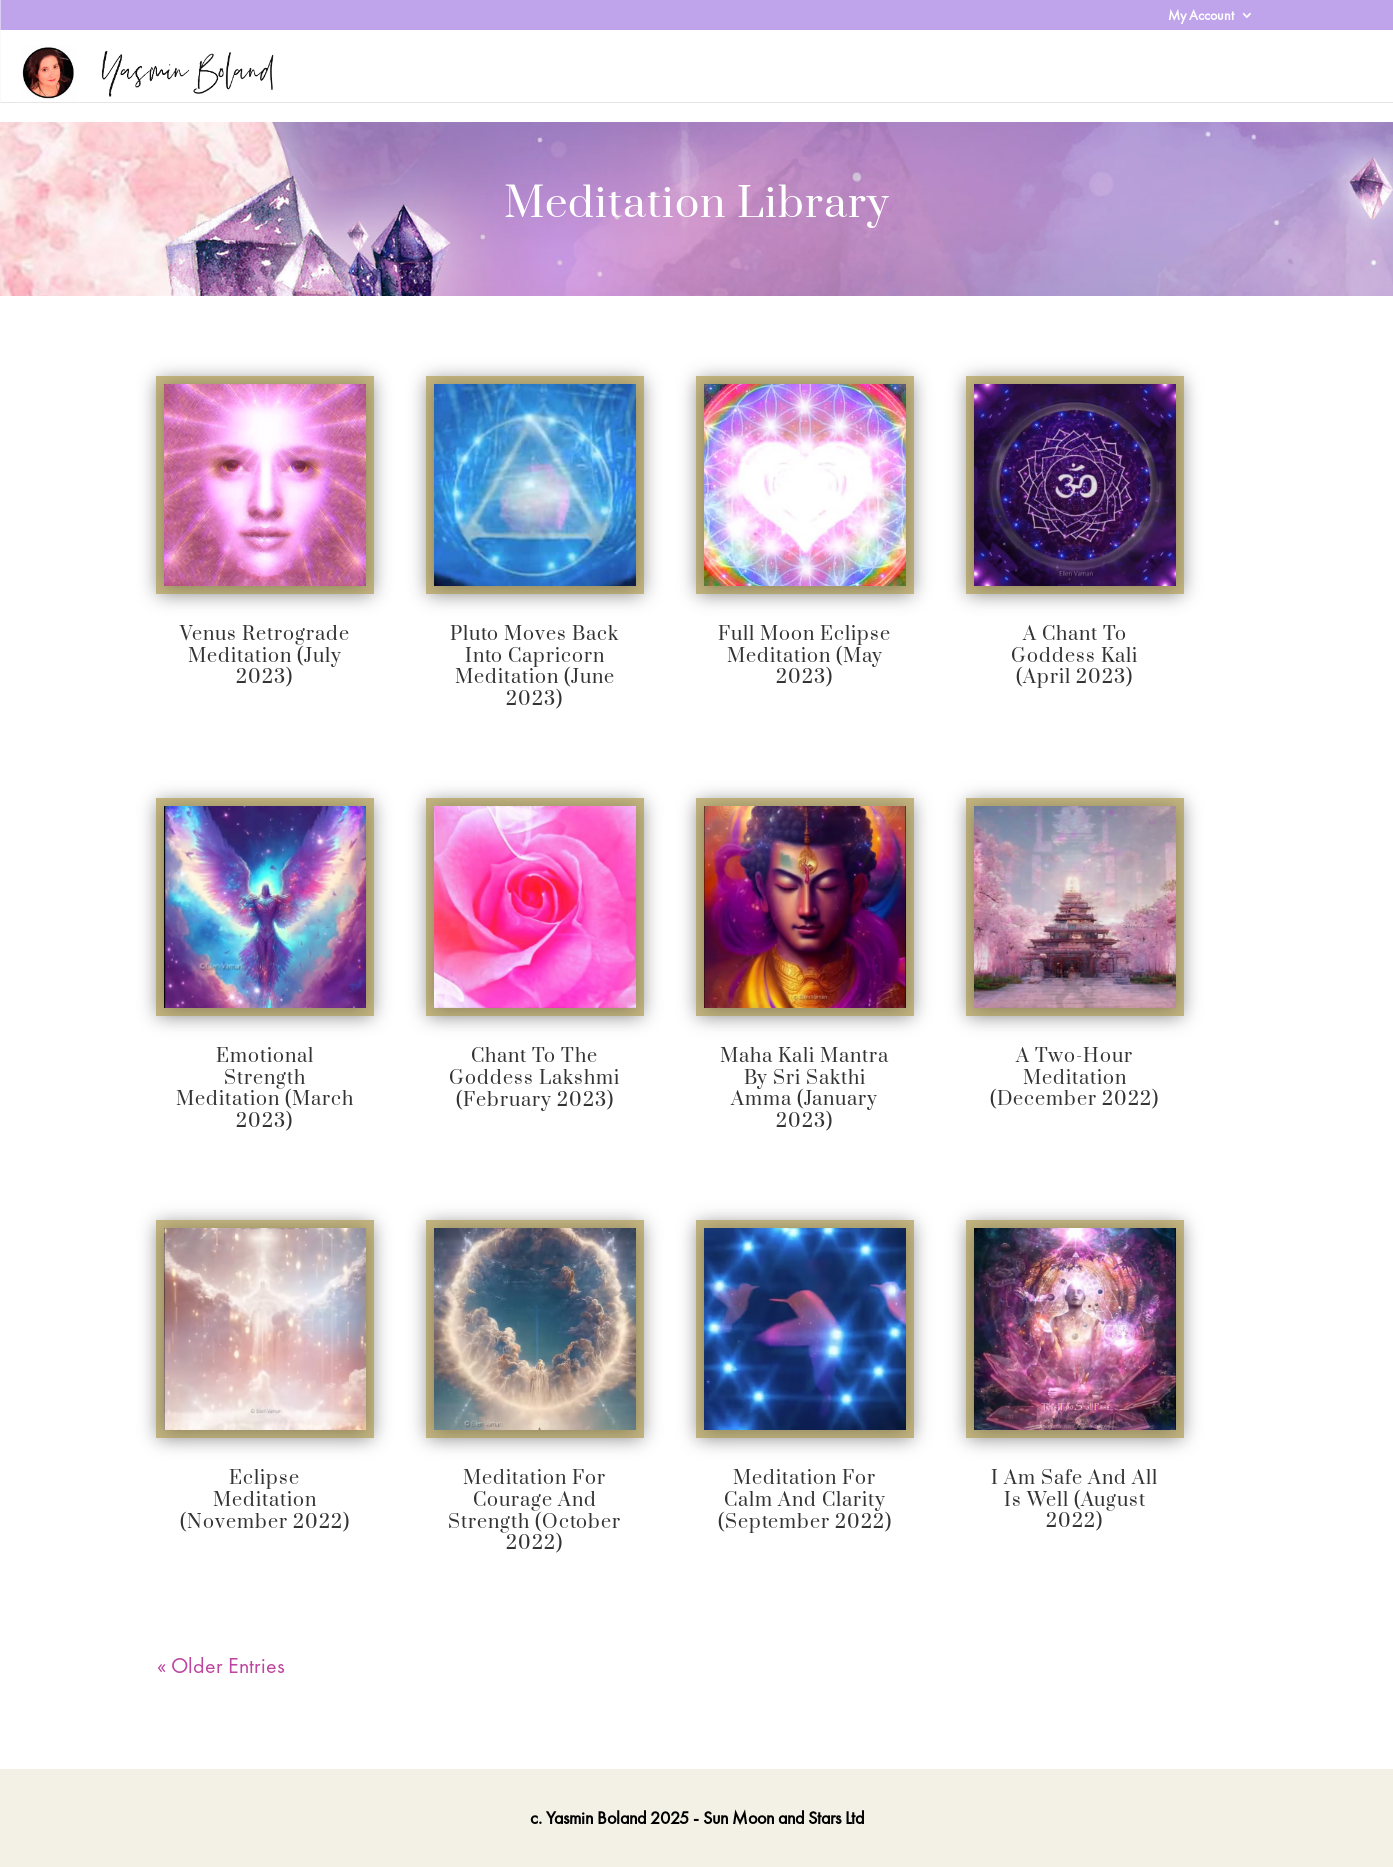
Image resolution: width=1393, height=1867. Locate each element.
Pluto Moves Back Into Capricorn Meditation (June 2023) (534, 667)
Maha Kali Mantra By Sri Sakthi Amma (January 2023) (804, 1089)
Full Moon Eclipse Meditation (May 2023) (804, 656)
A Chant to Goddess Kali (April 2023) (1074, 656)
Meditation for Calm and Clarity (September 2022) (805, 1500)
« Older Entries (221, 1665)
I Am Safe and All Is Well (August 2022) (1074, 1500)
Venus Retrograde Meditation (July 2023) (265, 656)
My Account (1201, 16)
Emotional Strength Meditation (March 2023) (265, 1089)
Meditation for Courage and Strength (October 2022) (534, 1511)
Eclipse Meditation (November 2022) (265, 1500)
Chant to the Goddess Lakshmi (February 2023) (534, 1078)
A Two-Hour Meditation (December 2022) (1074, 1078)
